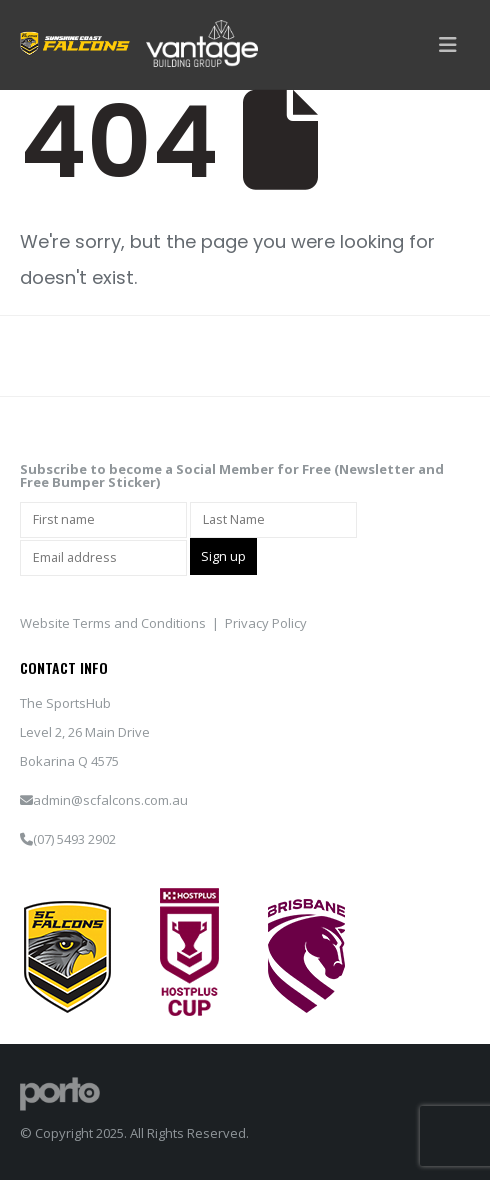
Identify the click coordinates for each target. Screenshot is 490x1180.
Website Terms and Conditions (113, 623)
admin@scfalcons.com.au (110, 800)
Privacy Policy (266, 623)
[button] (448, 45)
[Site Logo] (60, 1092)
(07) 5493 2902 (74, 839)
